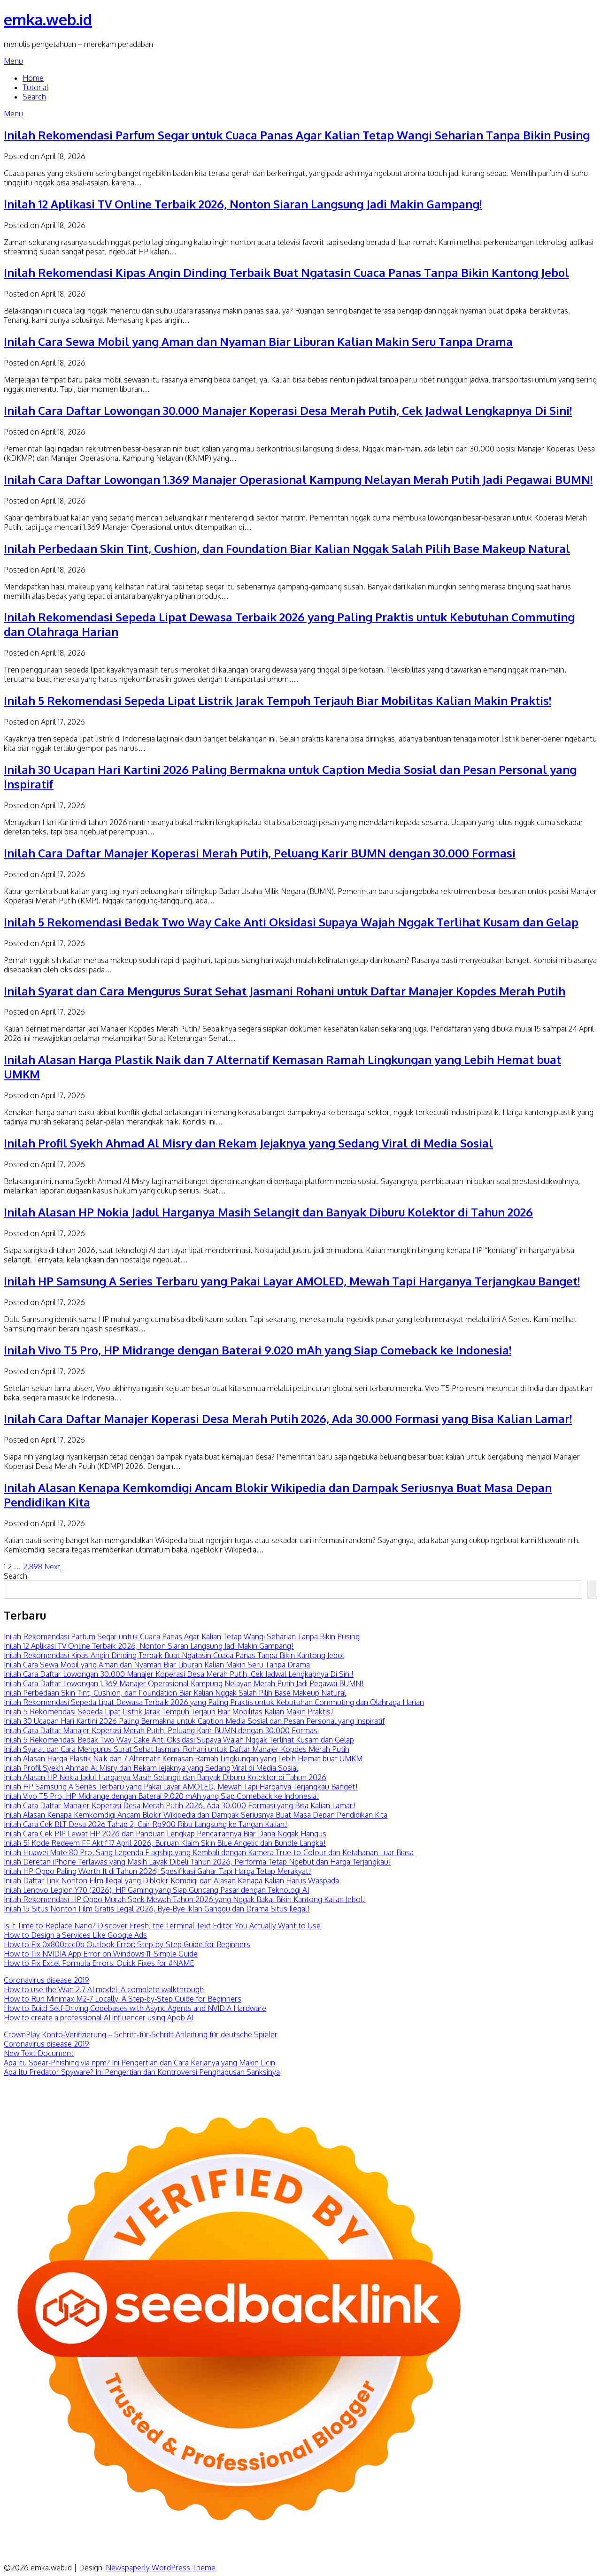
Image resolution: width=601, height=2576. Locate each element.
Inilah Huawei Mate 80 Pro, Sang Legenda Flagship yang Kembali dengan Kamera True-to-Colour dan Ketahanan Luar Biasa (209, 1852)
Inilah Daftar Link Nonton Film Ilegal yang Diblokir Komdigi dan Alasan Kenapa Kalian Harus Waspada (171, 1880)
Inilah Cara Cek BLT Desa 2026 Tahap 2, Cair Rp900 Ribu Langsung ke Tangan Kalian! (145, 1824)
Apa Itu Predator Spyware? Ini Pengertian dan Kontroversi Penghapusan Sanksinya (142, 2072)
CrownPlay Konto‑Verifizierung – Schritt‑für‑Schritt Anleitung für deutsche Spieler (140, 2034)
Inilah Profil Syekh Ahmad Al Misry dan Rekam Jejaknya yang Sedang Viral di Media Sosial (248, 1143)
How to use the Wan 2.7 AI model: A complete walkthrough (104, 1989)
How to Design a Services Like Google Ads (75, 1935)
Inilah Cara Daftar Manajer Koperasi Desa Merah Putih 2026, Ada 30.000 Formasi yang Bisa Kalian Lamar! (288, 1418)
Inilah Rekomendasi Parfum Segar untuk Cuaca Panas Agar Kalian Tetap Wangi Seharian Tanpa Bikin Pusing (297, 135)
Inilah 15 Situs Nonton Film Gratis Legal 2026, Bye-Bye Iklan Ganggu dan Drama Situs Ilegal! (157, 1908)
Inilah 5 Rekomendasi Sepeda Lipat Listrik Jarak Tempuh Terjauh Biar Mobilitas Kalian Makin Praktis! (277, 700)
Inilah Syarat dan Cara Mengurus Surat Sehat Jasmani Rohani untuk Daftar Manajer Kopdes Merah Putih (284, 991)
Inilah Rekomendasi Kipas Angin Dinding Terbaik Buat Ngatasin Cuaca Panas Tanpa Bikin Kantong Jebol (286, 272)
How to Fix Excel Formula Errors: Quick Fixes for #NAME (99, 1963)
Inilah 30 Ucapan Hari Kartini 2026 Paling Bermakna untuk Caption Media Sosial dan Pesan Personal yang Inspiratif (194, 1721)
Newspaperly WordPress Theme (161, 2567)
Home (33, 78)
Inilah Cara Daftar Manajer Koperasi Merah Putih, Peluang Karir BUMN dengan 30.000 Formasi (260, 853)
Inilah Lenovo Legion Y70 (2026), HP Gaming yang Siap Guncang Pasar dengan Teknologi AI (156, 1890)
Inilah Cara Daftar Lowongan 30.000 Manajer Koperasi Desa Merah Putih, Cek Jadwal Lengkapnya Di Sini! (288, 410)
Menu (13, 61)
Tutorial (35, 87)
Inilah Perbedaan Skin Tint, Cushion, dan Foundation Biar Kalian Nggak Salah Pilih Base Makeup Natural (287, 548)
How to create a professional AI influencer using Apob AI (98, 2017)
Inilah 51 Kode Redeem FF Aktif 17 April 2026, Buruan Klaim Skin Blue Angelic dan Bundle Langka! (165, 1843)
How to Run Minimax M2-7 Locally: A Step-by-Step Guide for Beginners (122, 1998)
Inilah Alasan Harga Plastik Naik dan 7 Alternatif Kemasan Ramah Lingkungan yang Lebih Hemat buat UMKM (183, 1758)
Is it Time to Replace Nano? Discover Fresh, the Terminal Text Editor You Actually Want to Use (162, 1925)
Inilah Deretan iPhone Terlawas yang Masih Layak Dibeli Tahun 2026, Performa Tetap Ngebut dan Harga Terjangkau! (197, 1861)
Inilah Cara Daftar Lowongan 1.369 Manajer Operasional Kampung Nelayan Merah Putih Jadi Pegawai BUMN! (298, 479)
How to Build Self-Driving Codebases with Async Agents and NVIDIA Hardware (135, 2008)
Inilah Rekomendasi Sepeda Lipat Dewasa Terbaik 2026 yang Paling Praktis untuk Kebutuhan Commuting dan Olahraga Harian (214, 1702)
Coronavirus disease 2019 (46, 1980)
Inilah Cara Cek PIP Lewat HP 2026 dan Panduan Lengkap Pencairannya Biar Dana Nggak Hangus (165, 1833)
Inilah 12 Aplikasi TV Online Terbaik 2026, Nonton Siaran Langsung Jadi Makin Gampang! (243, 204)
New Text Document (39, 2053)
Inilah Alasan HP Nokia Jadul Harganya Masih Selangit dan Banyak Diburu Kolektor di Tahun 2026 (268, 1212)
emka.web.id (48, 19)
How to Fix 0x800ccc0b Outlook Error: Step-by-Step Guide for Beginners (127, 1944)
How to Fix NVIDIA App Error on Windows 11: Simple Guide (101, 1953)
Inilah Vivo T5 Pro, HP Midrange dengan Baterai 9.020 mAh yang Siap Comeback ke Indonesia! (257, 1350)
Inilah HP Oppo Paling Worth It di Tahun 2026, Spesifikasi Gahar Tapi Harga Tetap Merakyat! (157, 1871)
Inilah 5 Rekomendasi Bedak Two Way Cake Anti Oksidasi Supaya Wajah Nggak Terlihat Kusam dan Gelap (291, 922)
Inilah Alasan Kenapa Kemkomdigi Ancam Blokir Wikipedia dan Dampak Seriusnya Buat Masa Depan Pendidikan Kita (195, 1814)
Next (52, 1566)
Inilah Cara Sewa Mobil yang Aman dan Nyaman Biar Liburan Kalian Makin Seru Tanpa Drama (258, 341)
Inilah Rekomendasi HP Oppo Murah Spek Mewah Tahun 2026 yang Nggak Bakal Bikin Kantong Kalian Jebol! (184, 1899)
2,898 (32, 1566)
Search (34, 96)
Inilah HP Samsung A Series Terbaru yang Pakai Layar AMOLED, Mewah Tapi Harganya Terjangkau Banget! (292, 1281)
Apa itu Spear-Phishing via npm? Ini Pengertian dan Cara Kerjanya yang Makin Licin (139, 2062)
